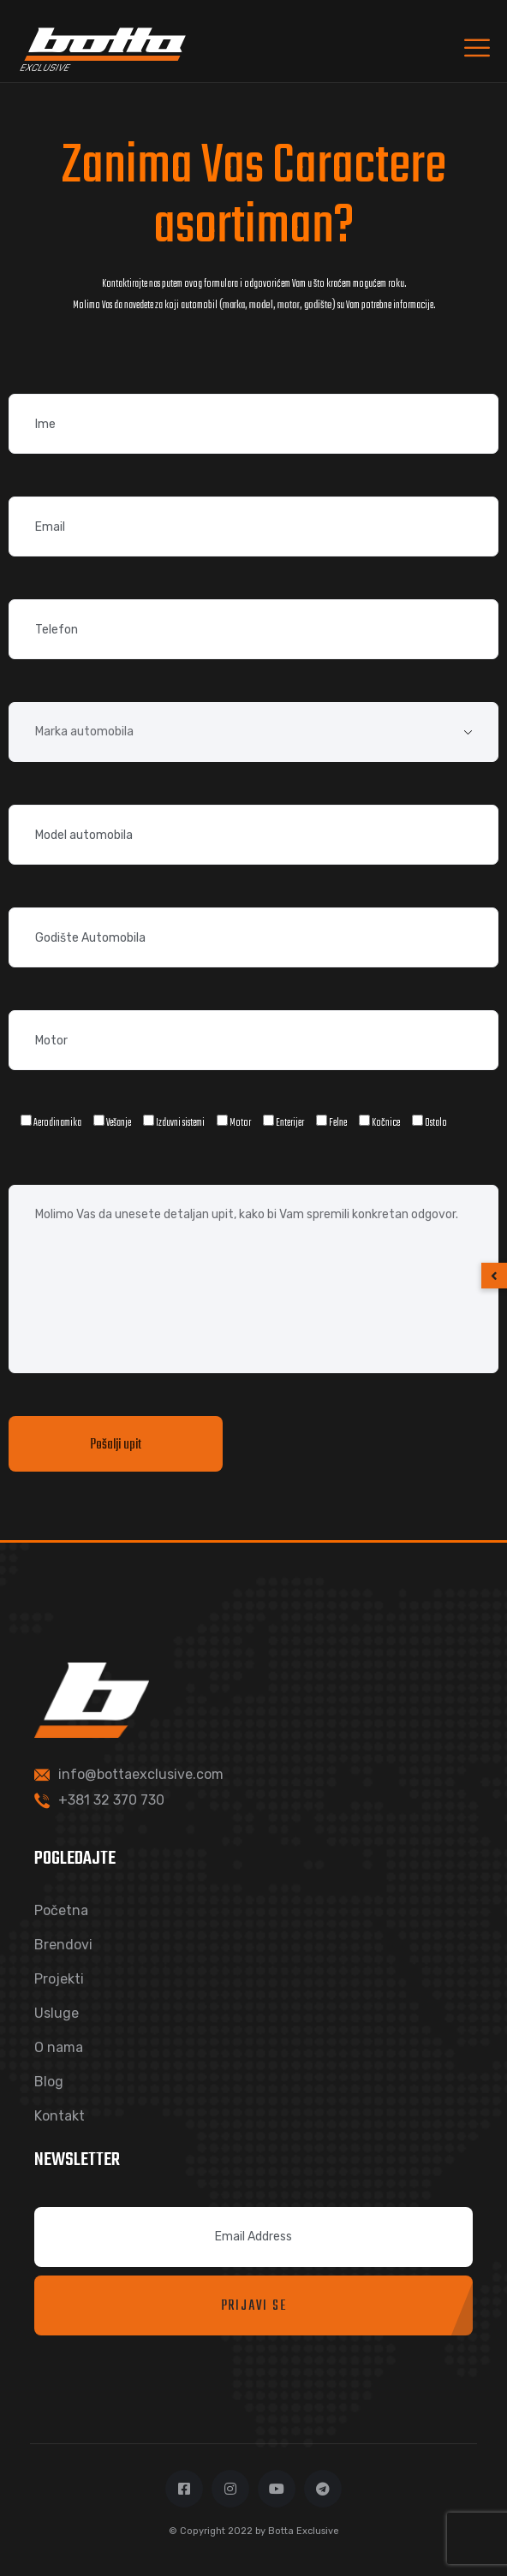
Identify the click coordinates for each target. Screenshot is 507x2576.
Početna (61, 1910)
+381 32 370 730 (111, 1800)
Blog (48, 2081)
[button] (494, 1275)
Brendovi (63, 1944)
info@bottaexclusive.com (141, 1774)
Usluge (56, 2013)
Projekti (59, 1979)
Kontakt (59, 2116)
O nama (58, 2047)
